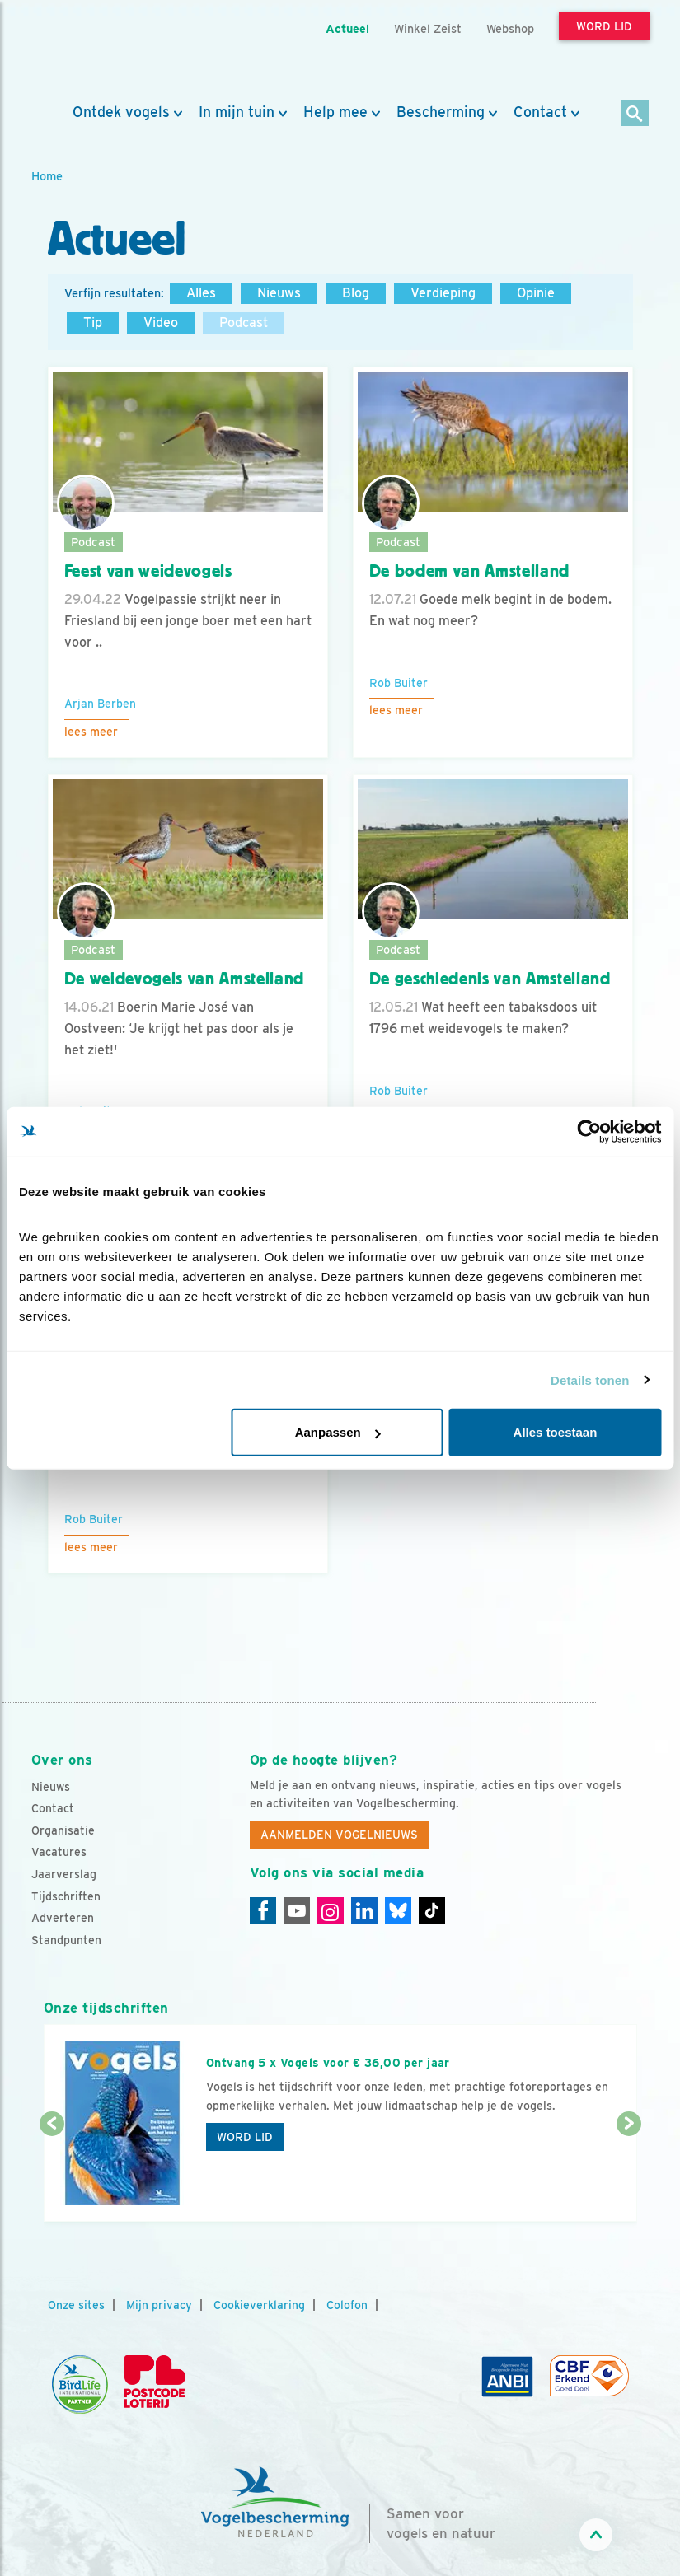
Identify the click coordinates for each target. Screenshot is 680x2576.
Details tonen (590, 1379)
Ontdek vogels (121, 112)
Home (47, 176)
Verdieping (443, 293)
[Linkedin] (364, 1910)
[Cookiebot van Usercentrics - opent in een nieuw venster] (589, 1131)
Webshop (510, 28)
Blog (355, 293)
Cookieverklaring (259, 2305)
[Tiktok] (432, 1910)
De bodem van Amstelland (469, 571)
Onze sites (76, 2305)
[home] (105, 51)
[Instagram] (330, 1910)
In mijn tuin (236, 112)
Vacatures (59, 1851)
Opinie (536, 293)
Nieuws (279, 293)
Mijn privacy (159, 2305)
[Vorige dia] (51, 2174)
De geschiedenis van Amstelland (490, 979)
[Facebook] (263, 1910)
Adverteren (62, 1917)
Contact (540, 112)
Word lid (245, 2137)
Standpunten (66, 1940)
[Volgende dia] (628, 2174)
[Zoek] (635, 114)
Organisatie (63, 1830)
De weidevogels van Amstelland (184, 979)
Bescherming (440, 112)
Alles (201, 293)
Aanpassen (338, 1432)
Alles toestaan (556, 1432)
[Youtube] (297, 1910)
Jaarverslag (63, 1874)
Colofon (347, 2305)
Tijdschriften (66, 1896)
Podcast (243, 322)
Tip (92, 322)
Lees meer (91, 731)
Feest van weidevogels (148, 571)
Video (160, 322)
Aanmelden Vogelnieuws (339, 1834)
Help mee (335, 112)
